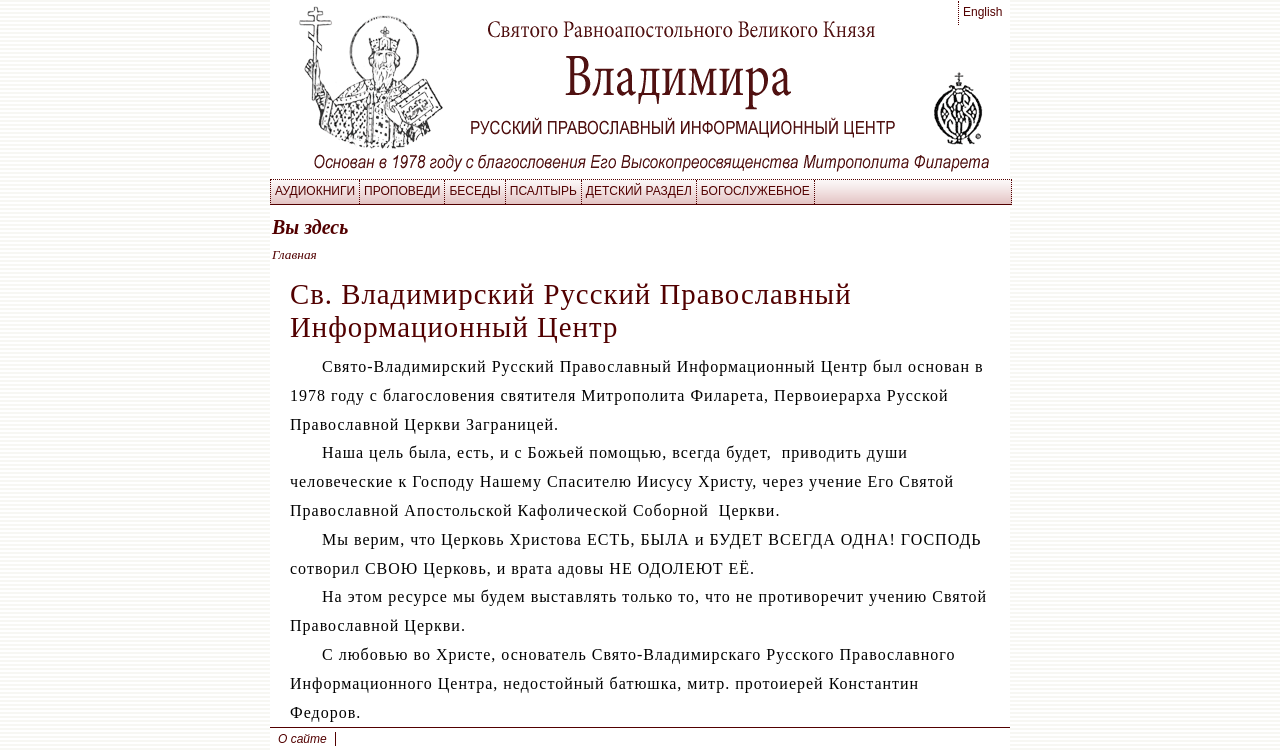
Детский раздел (639, 191)
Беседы (474, 191)
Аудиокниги (315, 191)
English (982, 12)
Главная (294, 254)
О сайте (302, 739)
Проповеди (402, 191)
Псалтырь (543, 191)
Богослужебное (755, 191)
